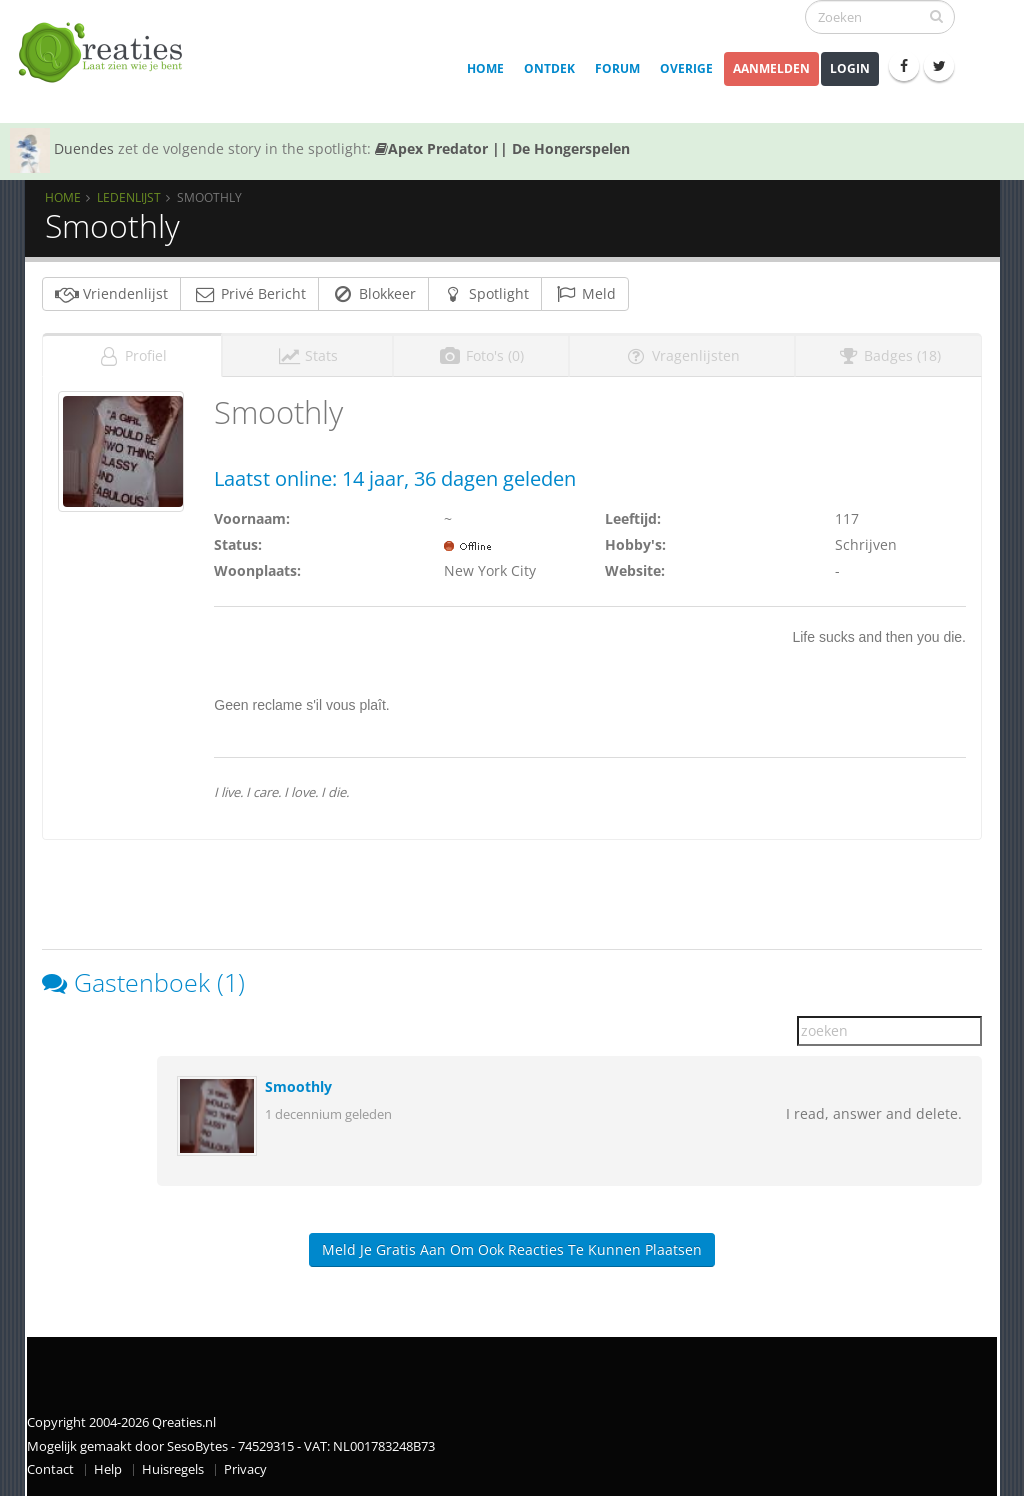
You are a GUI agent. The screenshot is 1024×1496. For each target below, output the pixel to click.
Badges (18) (888, 355)
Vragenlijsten (682, 355)
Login (850, 68)
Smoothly (298, 1086)
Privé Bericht (249, 293)
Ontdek (549, 68)
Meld (585, 293)
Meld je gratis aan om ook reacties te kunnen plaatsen (512, 1249)
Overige (686, 68)
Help (108, 1469)
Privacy (245, 1469)
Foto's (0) (481, 355)
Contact (50, 1469)
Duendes (84, 148)
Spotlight (485, 293)
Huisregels (173, 1469)
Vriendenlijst (111, 293)
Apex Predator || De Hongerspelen (502, 148)
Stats (307, 355)
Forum (617, 68)
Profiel (132, 355)
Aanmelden (771, 68)
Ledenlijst (129, 197)
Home (485, 68)
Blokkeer (373, 293)
